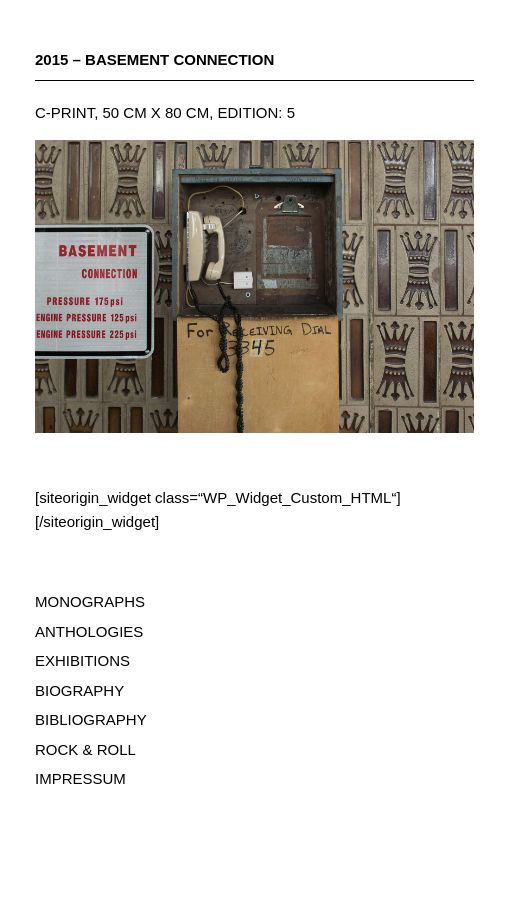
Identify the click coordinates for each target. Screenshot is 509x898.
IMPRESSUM (80, 778)
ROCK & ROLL (85, 749)
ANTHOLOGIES (89, 631)
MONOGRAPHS (90, 601)
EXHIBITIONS (82, 660)
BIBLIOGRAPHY (91, 719)
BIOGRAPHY (79, 690)
